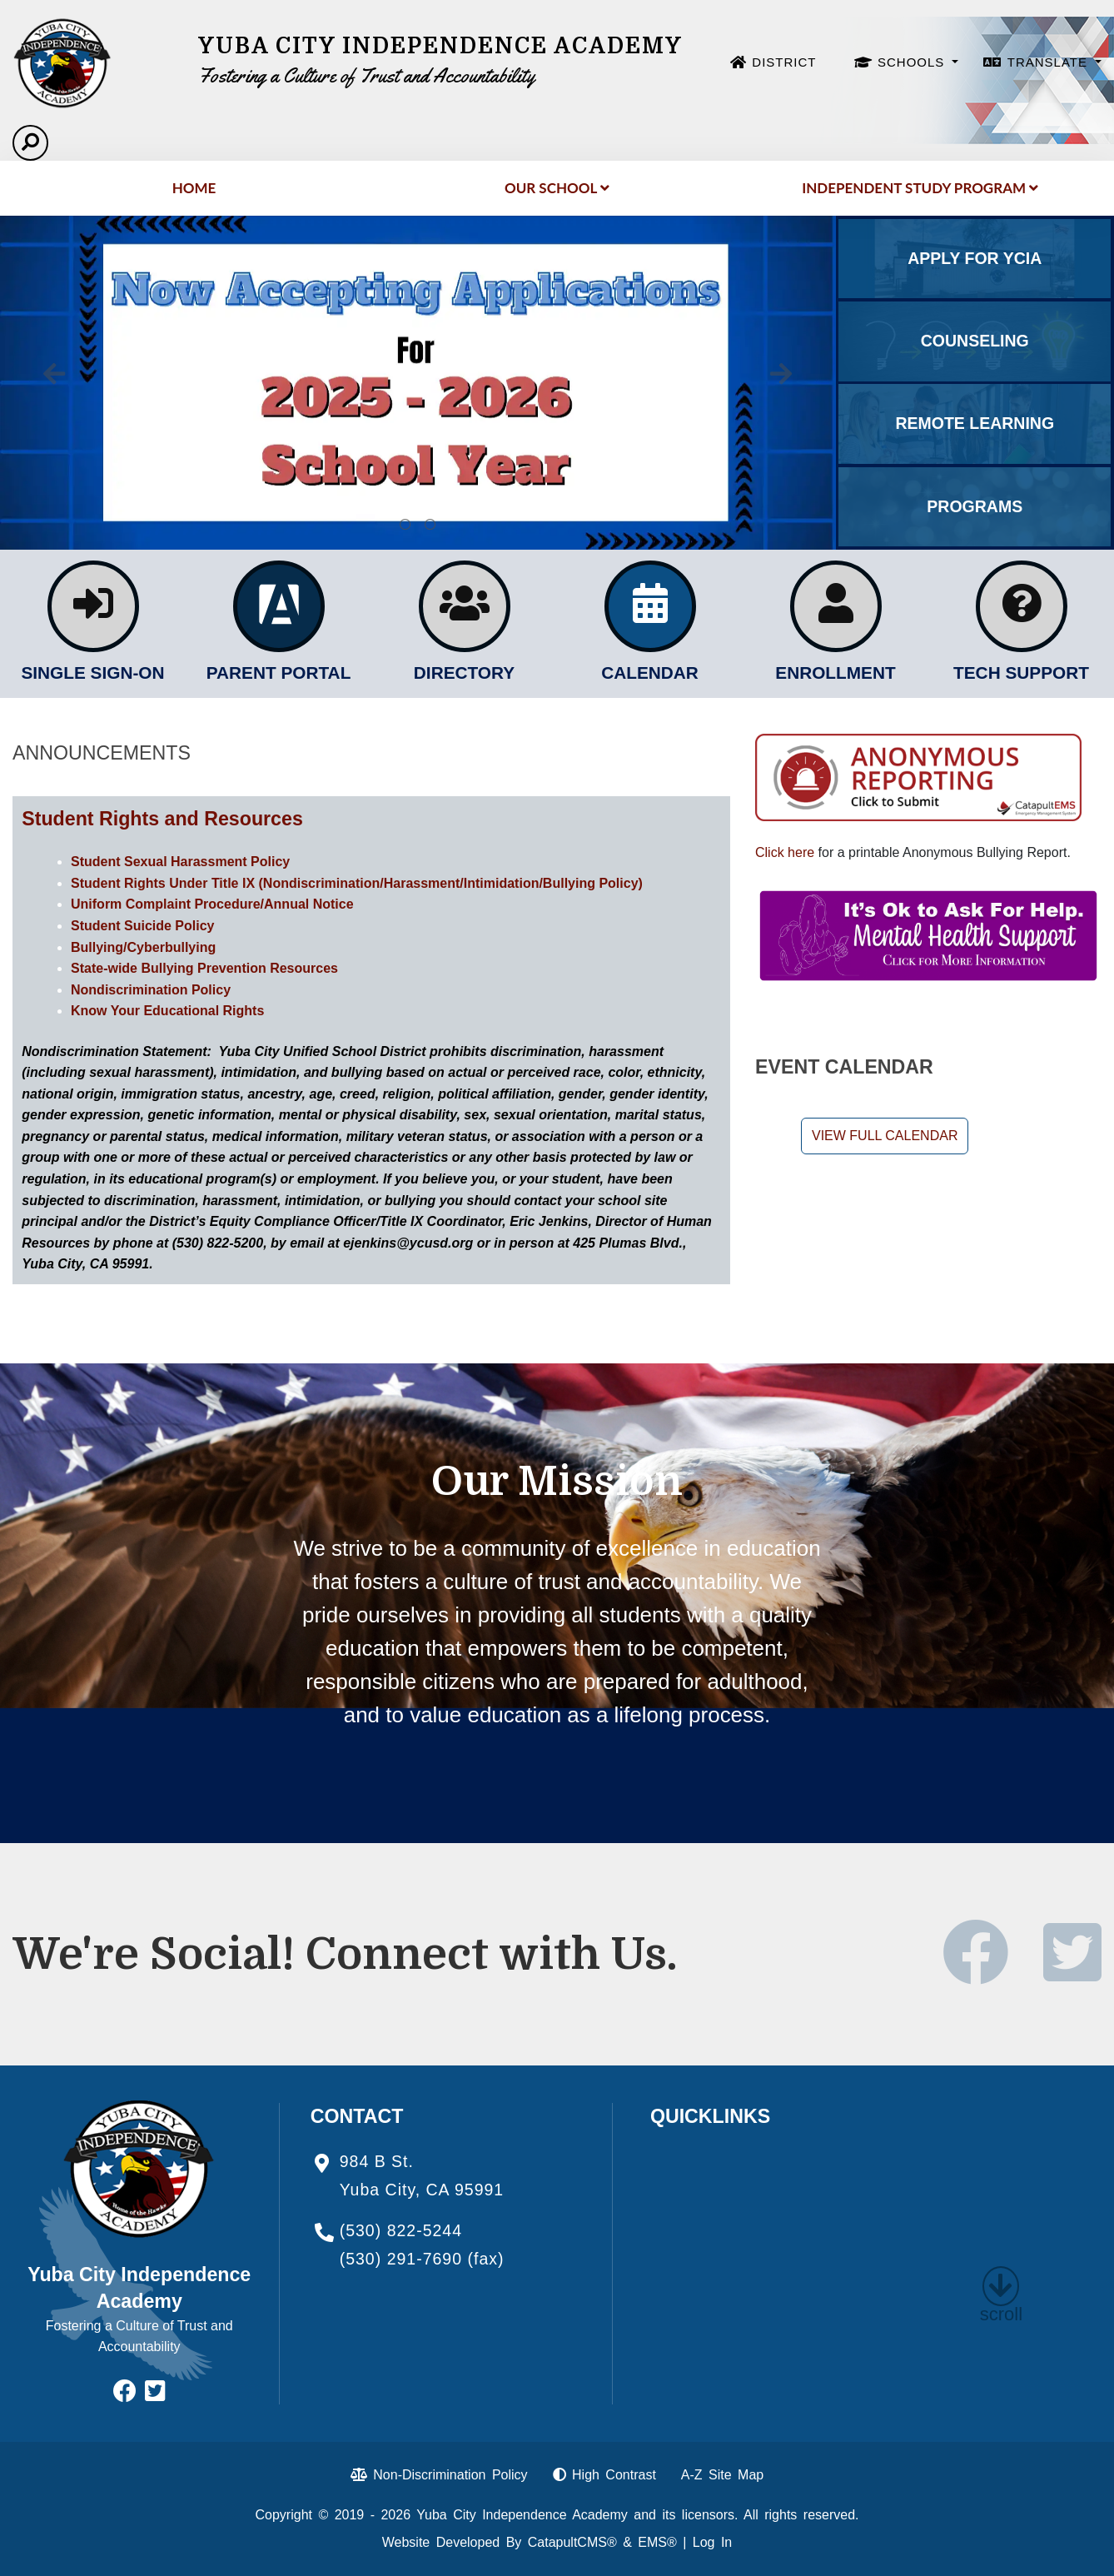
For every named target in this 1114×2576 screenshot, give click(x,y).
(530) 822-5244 (401, 2230)
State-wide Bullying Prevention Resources (204, 968)
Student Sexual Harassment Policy (180, 862)
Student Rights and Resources (162, 819)
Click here (784, 852)
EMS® (657, 2542)
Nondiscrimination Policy (151, 990)
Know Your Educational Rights (167, 1011)
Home (194, 188)
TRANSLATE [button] (1049, 62)
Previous (54, 373)
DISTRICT (784, 62)
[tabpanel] (418, 383)
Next (780, 373)
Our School (557, 188)
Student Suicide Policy (142, 926)
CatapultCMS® (572, 2542)
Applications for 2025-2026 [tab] (405, 524)
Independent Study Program (920, 188)
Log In (712, 2542)
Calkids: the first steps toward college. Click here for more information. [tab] (430, 524)
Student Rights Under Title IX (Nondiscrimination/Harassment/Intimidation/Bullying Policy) (357, 883)
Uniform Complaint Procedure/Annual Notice (212, 904)
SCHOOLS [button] (913, 62)
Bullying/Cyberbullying (143, 947)
